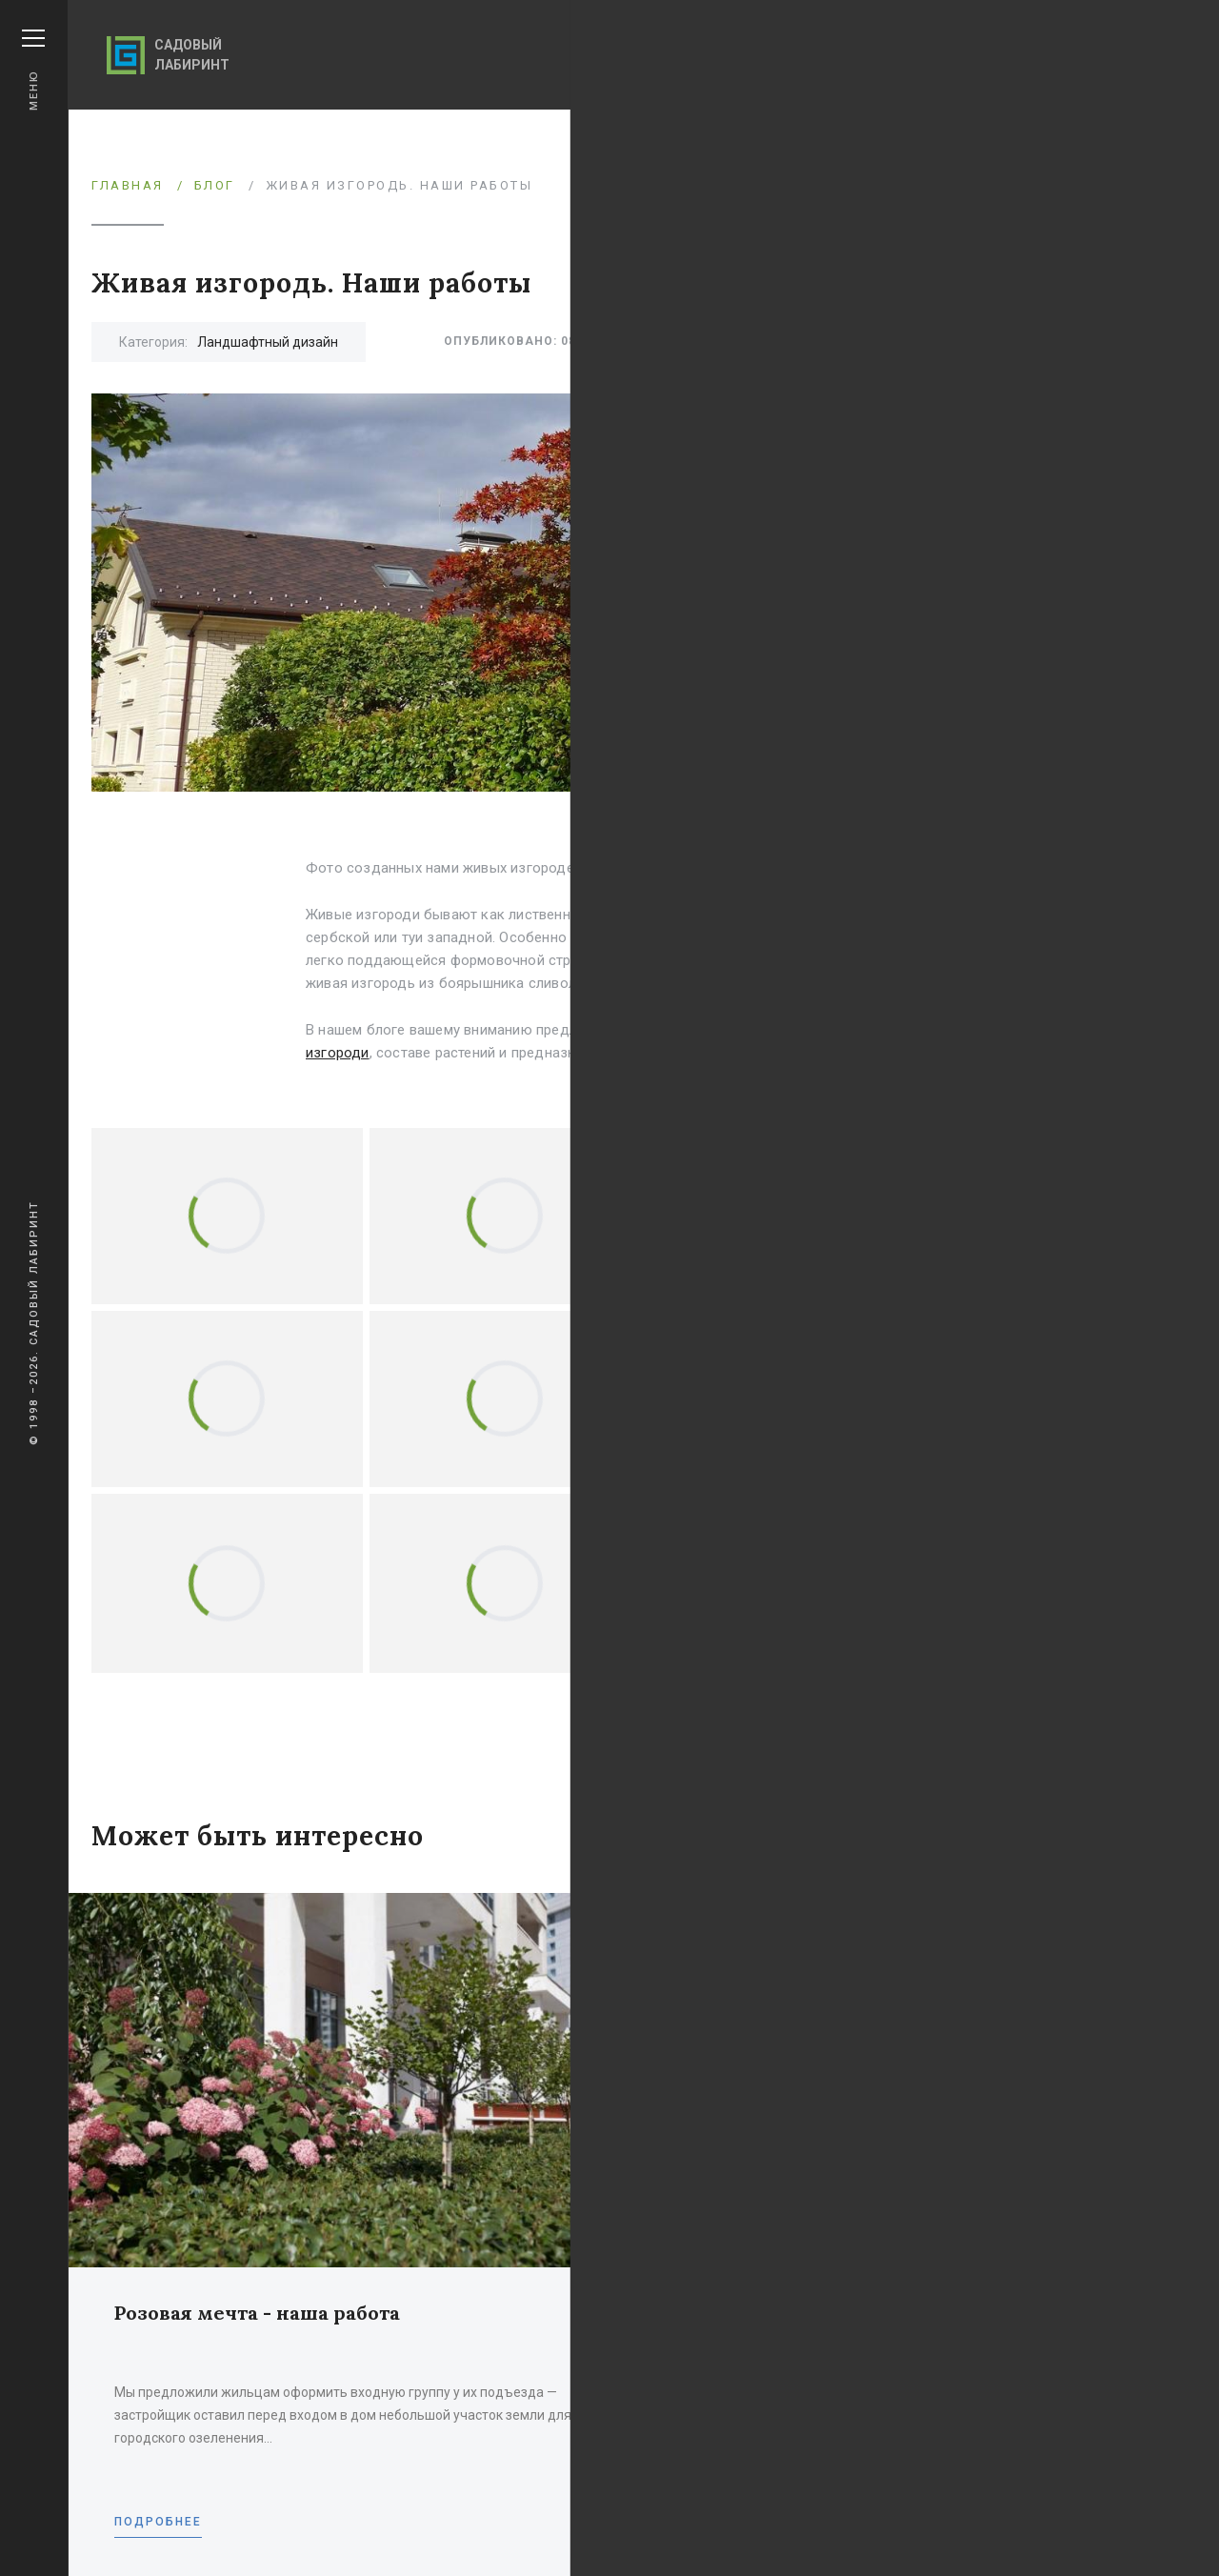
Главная (127, 185)
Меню (33, 70)
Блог (214, 185)
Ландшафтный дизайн (267, 342)
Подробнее (158, 2521)
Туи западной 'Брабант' (892, 937)
